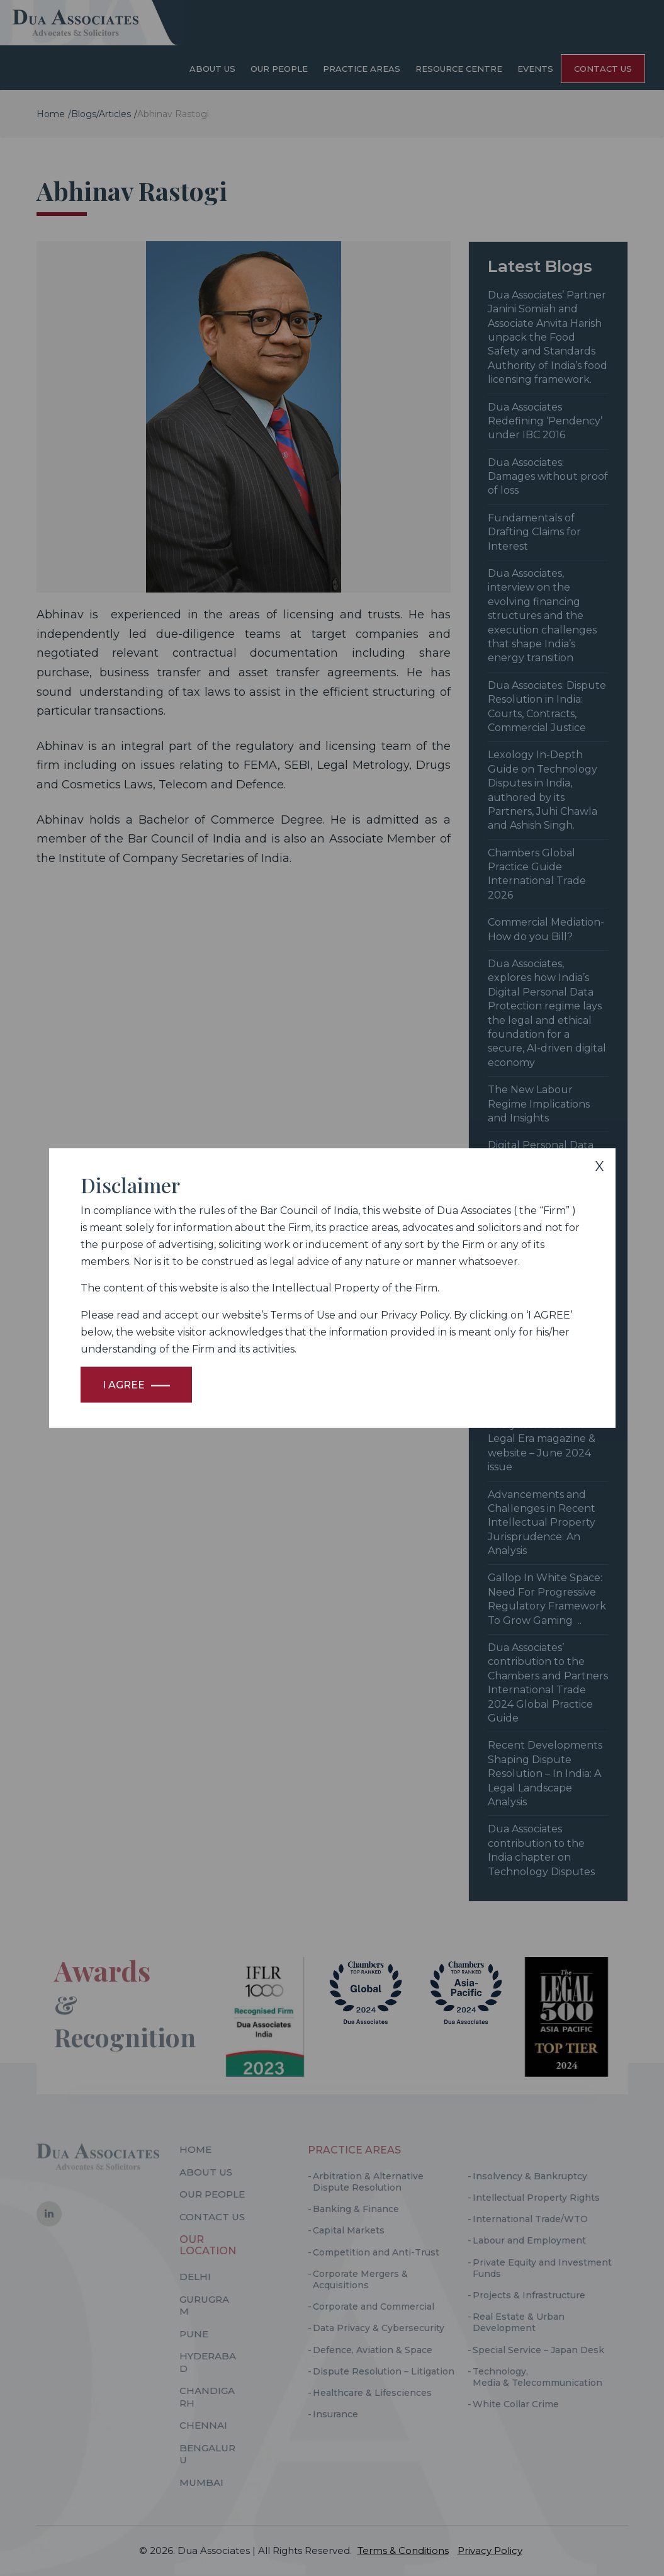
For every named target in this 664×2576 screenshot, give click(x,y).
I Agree (124, 1385)
